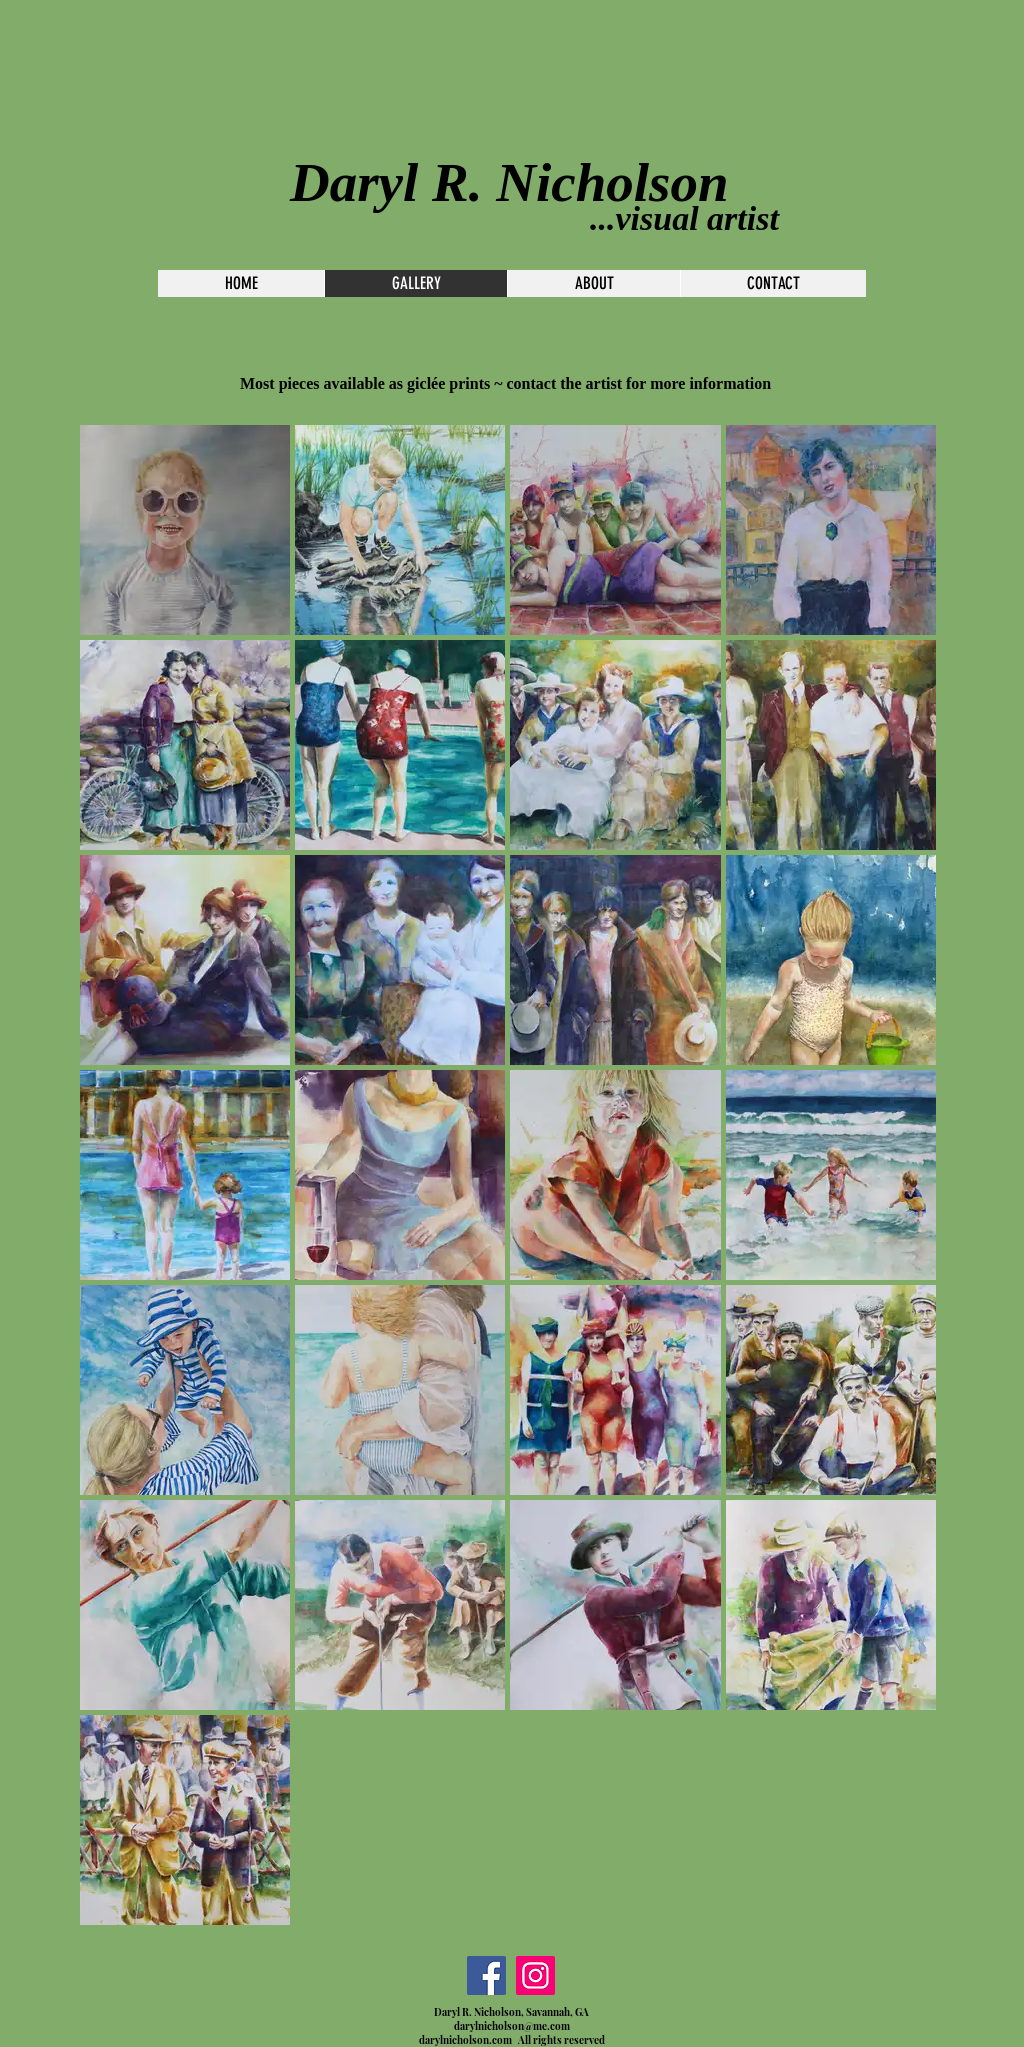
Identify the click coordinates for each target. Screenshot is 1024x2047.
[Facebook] (486, 1975)
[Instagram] (535, 1975)
